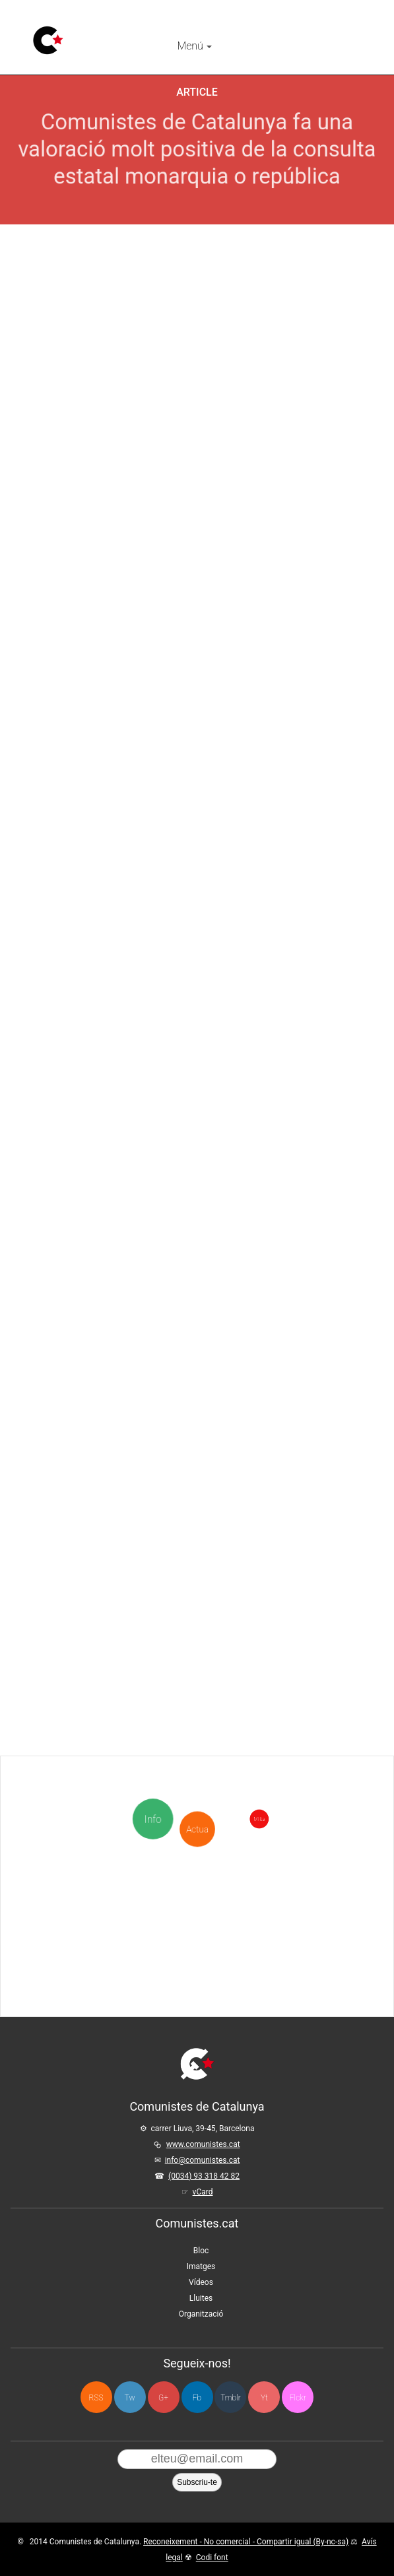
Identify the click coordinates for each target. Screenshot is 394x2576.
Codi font (212, 2557)
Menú (194, 46)
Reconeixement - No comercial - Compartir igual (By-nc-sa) (245, 2541)
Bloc (201, 2250)
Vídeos (201, 2282)
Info (155, 1819)
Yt (264, 2397)
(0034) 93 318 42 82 (204, 2176)
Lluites (201, 2298)
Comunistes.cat (197, 2223)
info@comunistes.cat (202, 2160)
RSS (96, 2397)
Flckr (298, 2397)
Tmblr (230, 2397)
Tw (130, 2397)
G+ (163, 2397)
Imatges (201, 2266)
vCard (203, 2191)
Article (197, 92)
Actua (197, 1764)
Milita (340, 1819)
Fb (197, 2397)
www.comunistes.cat (203, 2144)
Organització (201, 2314)
